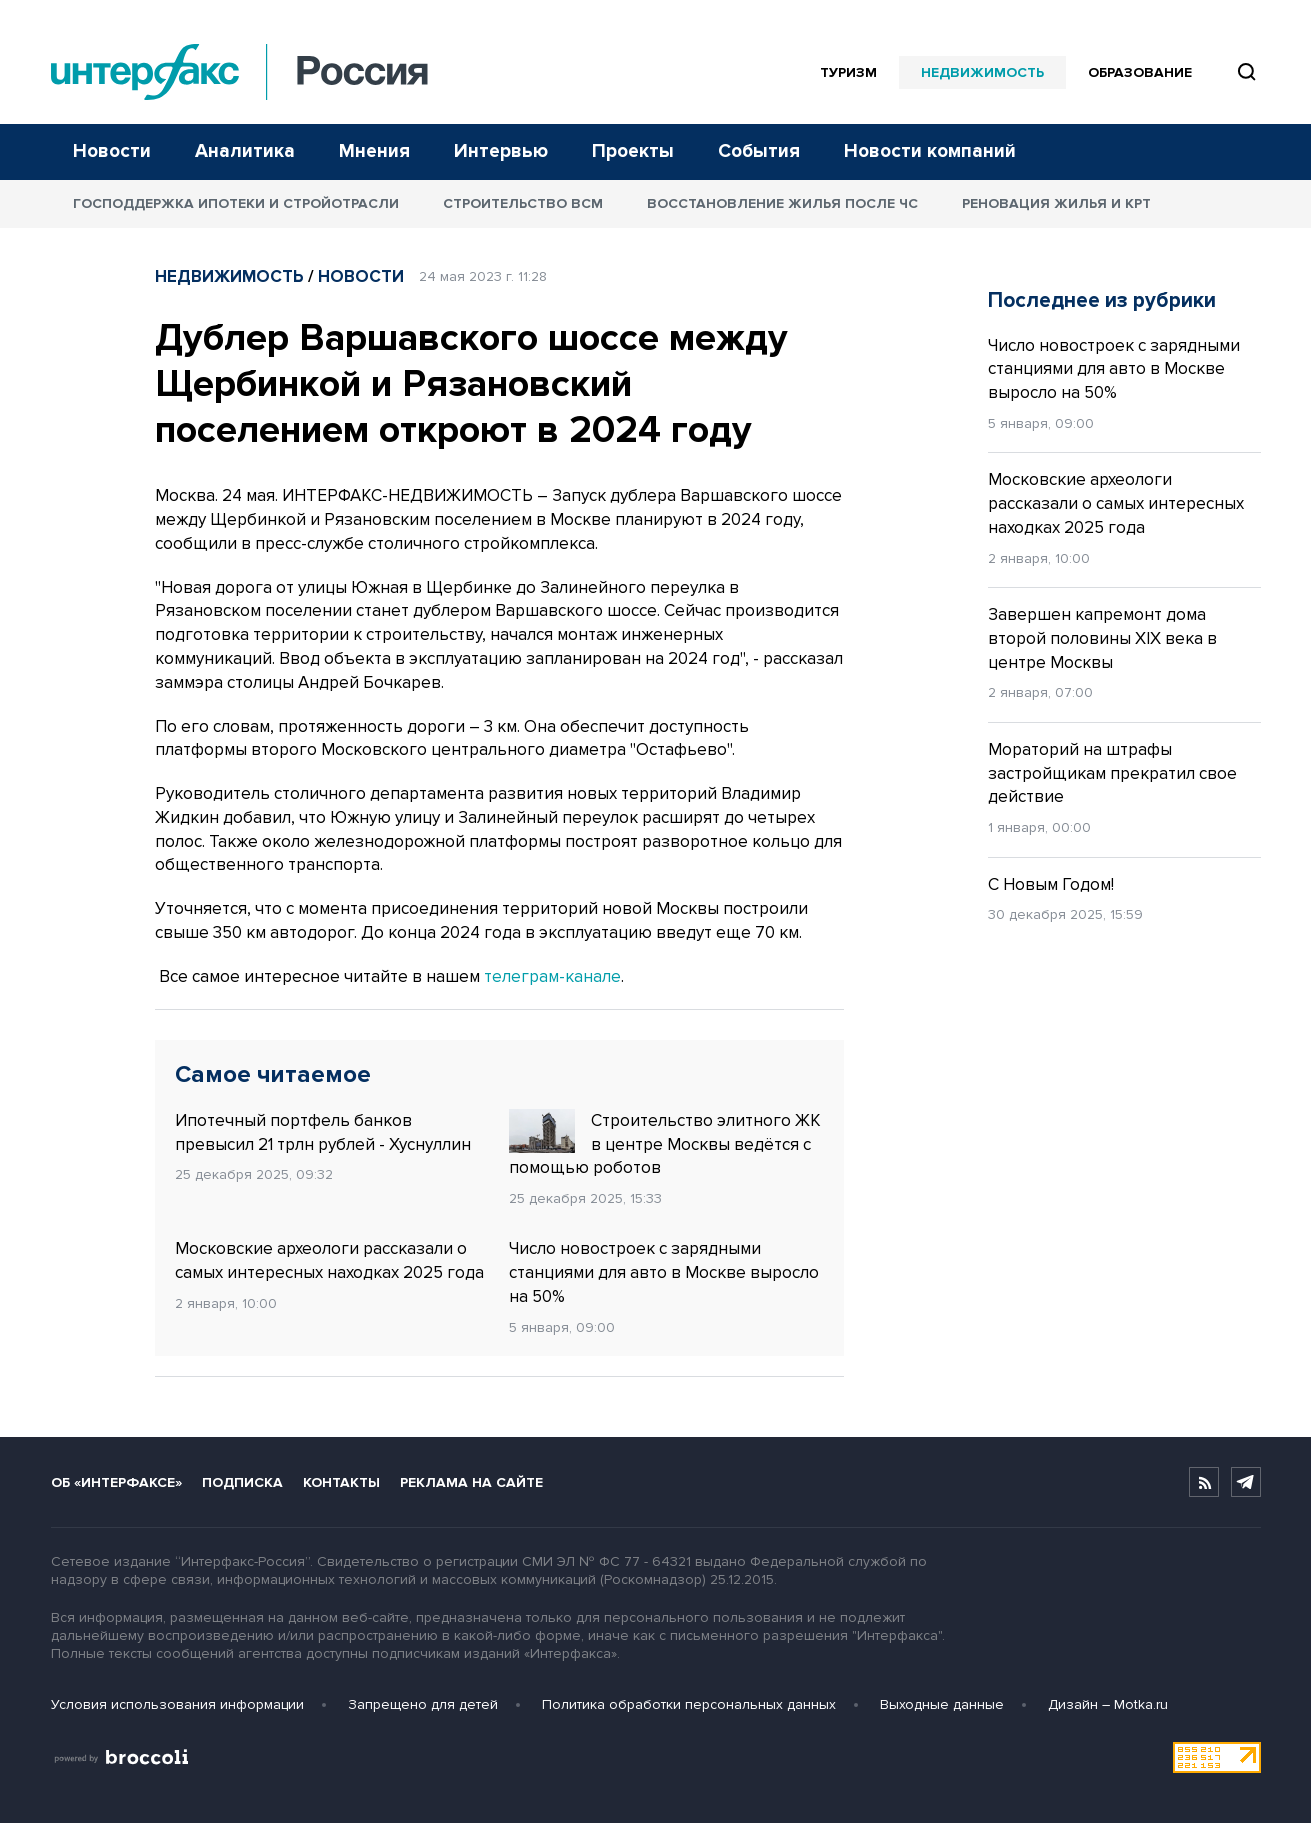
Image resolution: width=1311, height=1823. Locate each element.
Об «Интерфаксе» (116, 1482)
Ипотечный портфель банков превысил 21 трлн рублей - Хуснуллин (323, 1132)
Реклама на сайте (471, 1482)
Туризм (848, 72)
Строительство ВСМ (523, 203)
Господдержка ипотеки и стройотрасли (236, 203)
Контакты (341, 1482)
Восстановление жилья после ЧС (782, 203)
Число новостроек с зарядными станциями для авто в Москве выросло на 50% (664, 1272)
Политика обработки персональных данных (689, 1704)
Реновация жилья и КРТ (1056, 203)
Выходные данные (942, 1704)
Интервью (501, 151)
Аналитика (245, 151)
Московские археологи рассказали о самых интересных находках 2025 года (329, 1260)
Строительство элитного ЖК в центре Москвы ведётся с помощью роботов (665, 1144)
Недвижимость (982, 72)
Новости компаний (930, 151)
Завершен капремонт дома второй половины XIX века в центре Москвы (1102, 638)
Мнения (374, 151)
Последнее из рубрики (1102, 300)
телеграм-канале (552, 976)
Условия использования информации (177, 1704)
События (759, 151)
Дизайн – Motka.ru (1108, 1704)
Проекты (633, 151)
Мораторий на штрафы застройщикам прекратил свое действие (1112, 773)
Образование (1140, 72)
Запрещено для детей (423, 1704)
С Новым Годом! (1051, 884)
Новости (112, 151)
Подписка (242, 1482)
